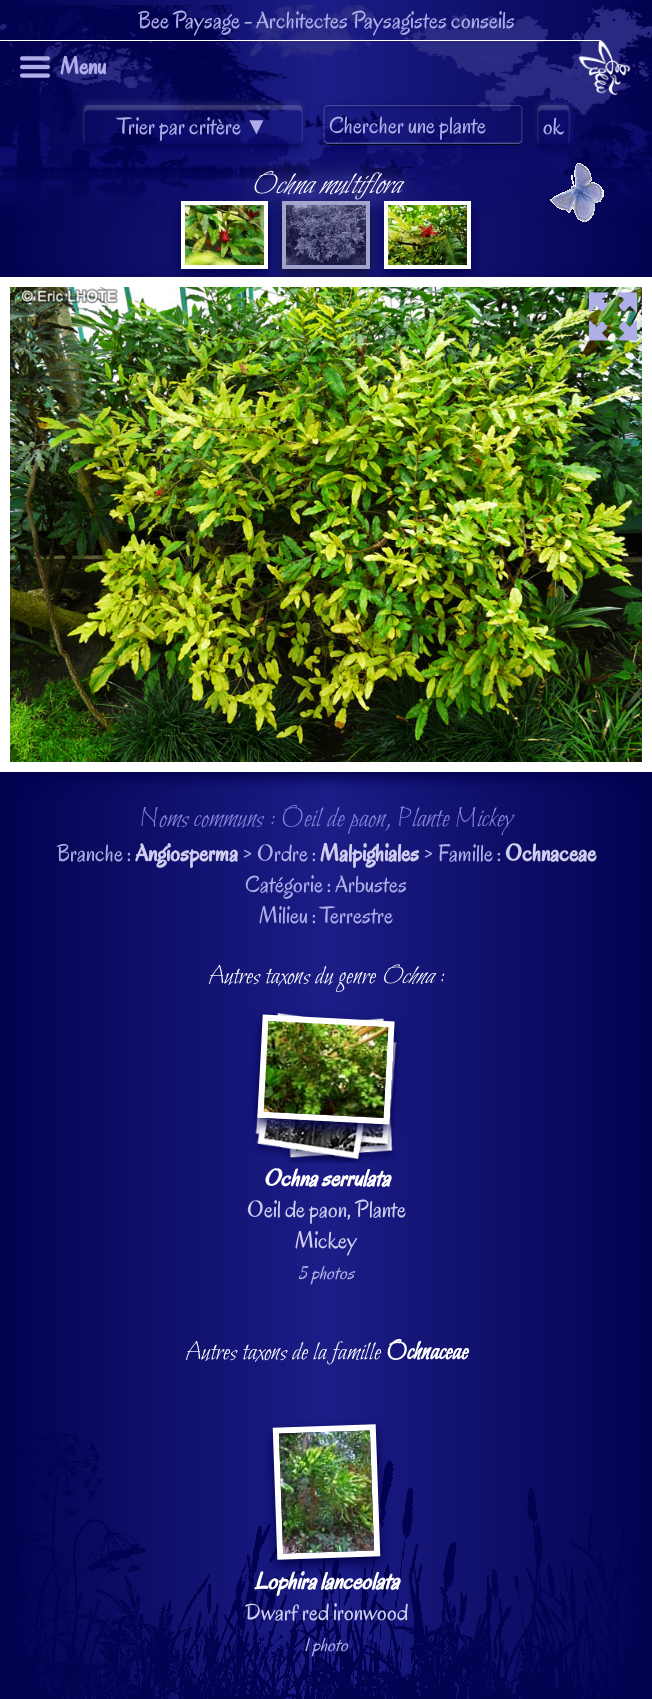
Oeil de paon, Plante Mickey (326, 1134)
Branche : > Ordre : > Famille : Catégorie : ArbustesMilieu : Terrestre (326, 889)
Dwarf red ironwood (326, 1524)
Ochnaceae (550, 853)
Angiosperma (186, 853)
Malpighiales (369, 853)
